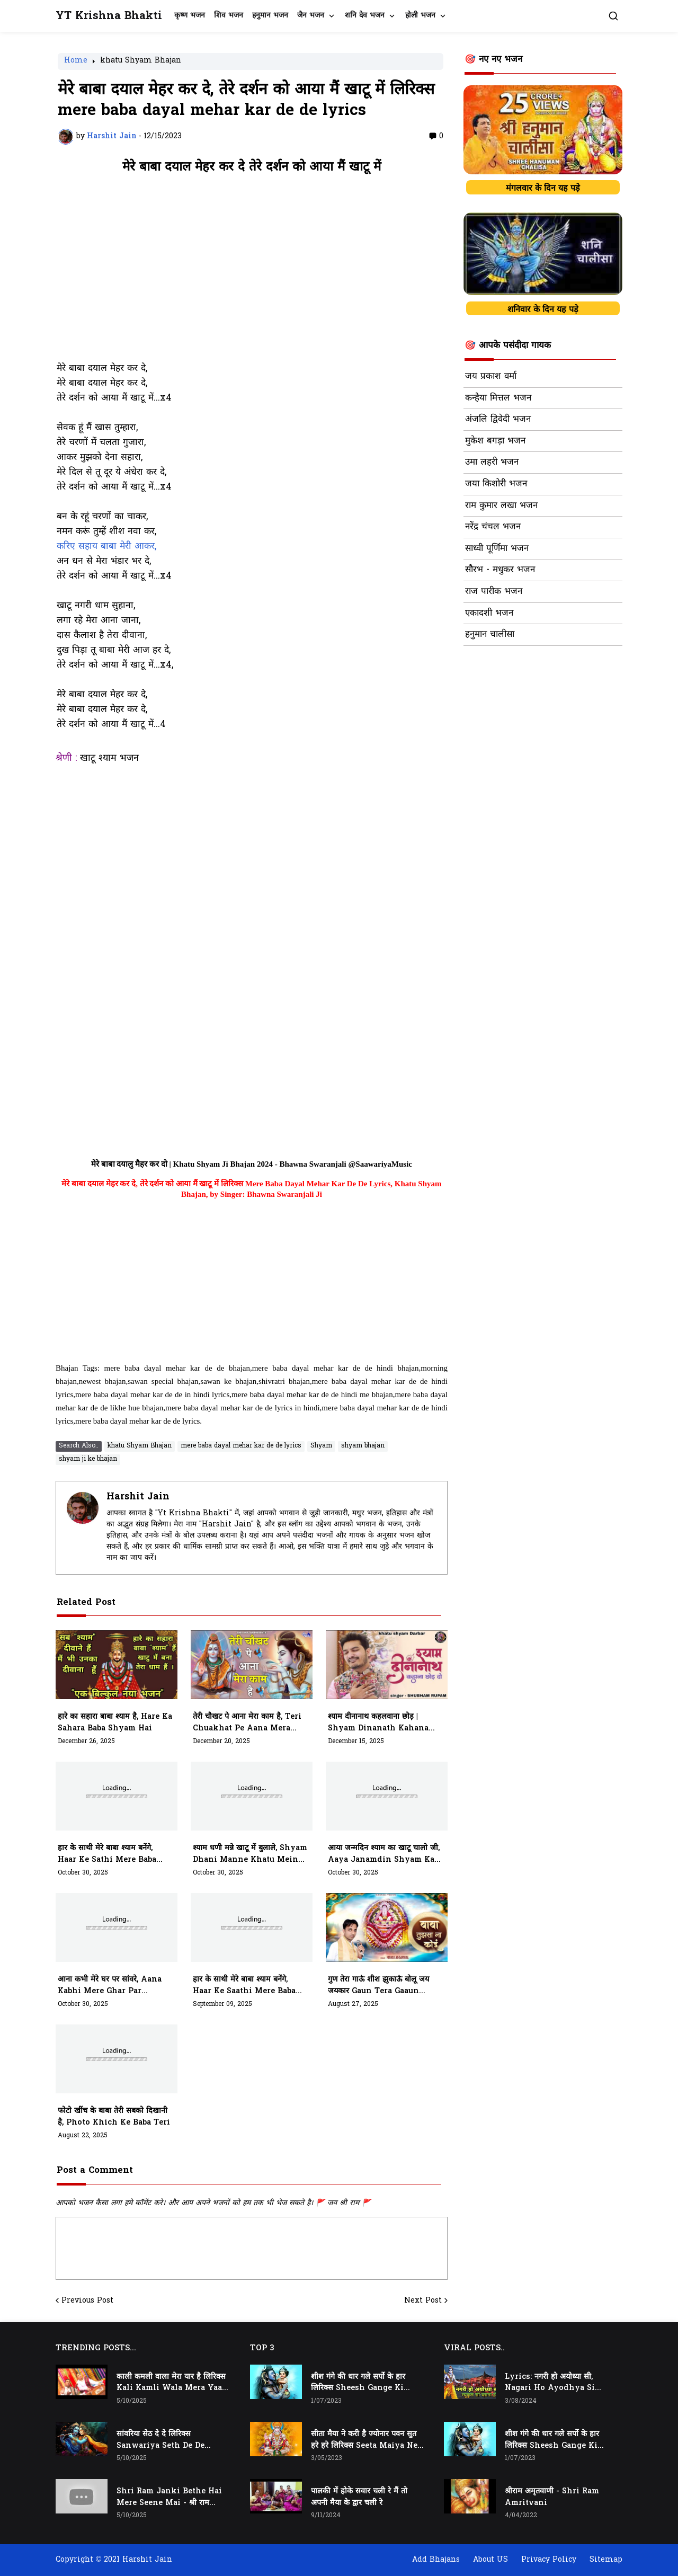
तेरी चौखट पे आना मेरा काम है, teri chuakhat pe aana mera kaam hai (247, 1723)
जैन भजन (310, 15)
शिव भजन (228, 15)
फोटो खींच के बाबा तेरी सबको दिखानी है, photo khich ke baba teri (114, 2117)
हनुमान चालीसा (489, 634)
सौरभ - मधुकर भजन (500, 570)
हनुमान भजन (270, 15)
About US (490, 2559)
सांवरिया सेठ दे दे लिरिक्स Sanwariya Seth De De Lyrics (160, 2440)
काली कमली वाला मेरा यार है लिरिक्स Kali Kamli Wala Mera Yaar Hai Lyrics (171, 2383)
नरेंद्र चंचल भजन (493, 527)
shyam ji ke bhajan (88, 1459)
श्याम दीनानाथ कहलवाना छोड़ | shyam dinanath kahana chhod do (378, 1723)
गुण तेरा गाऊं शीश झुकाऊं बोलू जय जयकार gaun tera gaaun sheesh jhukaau (378, 1985)
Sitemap (606, 2559)
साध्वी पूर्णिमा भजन (497, 549)
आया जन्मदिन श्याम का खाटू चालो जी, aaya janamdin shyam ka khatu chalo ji (384, 1854)
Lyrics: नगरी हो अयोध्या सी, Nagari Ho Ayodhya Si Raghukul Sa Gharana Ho (555, 2383)
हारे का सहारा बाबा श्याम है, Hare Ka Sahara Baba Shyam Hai (115, 1722)
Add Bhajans (436, 2559)
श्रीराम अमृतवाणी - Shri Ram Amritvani (552, 2497)
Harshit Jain (138, 1497)
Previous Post (87, 2301)
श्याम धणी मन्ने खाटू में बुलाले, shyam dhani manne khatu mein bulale (250, 1854)
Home (75, 61)
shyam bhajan (363, 1446)
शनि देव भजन (365, 15)
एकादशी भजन (489, 613)
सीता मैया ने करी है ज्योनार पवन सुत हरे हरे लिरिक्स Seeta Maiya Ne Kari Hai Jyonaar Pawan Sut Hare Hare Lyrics (364, 2440)
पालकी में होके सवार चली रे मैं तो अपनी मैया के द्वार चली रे (359, 2497)
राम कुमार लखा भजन (501, 506)
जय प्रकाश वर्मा (490, 376)
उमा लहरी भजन (492, 462)
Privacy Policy (548, 2559)
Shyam (321, 1446)
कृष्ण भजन (189, 15)
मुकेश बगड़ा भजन (495, 441)
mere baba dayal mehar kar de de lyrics (241, 1446)
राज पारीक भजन (493, 591)
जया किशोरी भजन (496, 484)
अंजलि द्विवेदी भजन (498, 419)
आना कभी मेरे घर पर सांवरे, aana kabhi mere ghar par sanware (110, 1985)
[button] (613, 16)
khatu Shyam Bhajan (140, 61)
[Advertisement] (252, 273)
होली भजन (420, 15)
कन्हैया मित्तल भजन (498, 398)
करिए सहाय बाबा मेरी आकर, (106, 547)
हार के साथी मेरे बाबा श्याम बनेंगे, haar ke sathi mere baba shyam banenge (107, 1854)
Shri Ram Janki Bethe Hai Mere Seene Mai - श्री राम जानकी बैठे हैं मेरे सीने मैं (169, 2497)
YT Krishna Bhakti (109, 16)
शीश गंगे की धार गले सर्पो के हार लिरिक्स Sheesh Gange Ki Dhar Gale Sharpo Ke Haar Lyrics (362, 2383)
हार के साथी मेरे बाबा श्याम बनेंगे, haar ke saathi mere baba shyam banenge (244, 1985)
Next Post (423, 2301)
